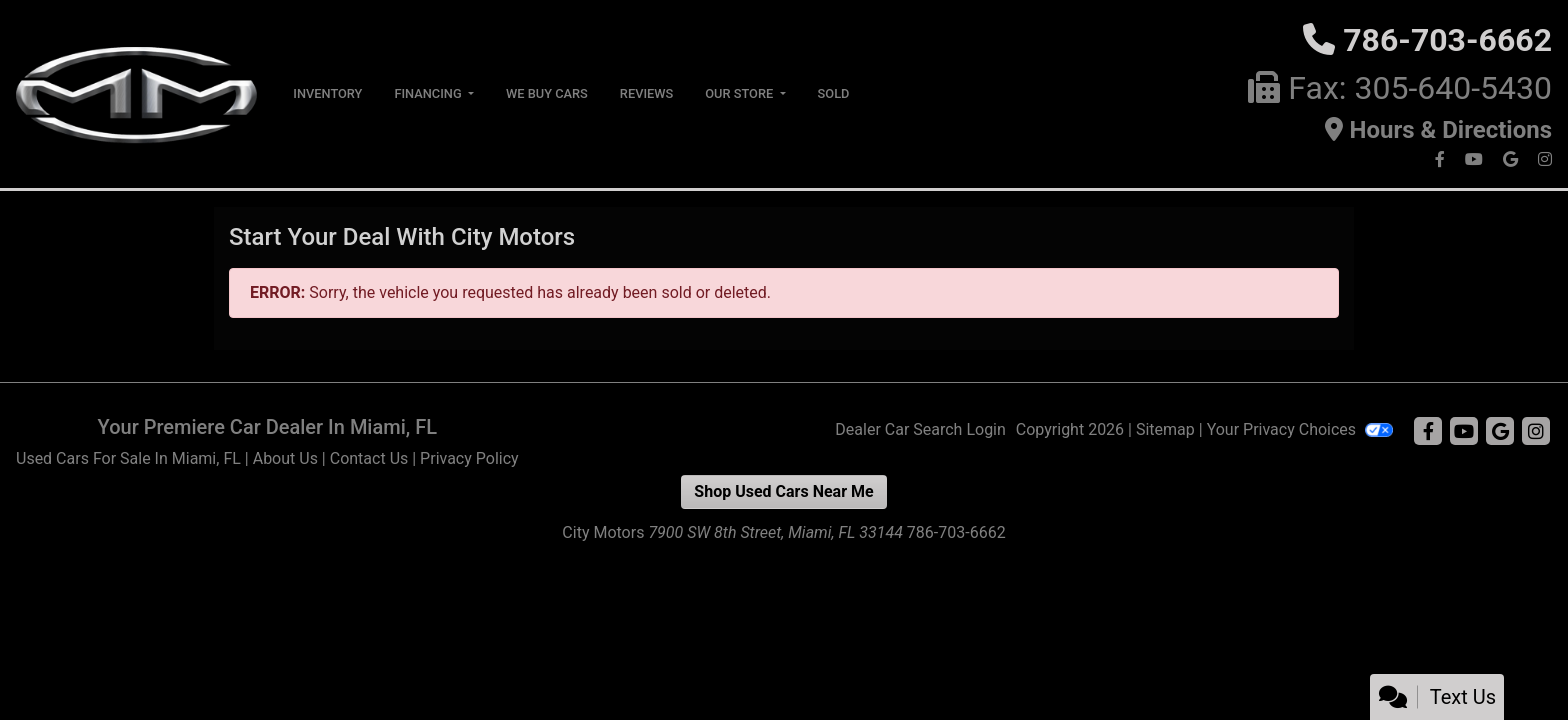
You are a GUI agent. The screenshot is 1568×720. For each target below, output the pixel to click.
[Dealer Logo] (138, 92)
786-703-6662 (1447, 40)
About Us (285, 458)
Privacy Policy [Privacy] (469, 458)
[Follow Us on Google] (1512, 159)
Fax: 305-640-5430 (1420, 88)
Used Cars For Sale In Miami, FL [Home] (128, 458)
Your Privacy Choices (1300, 429)
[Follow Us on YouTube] (1476, 159)
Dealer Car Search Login (920, 429)
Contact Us (369, 458)
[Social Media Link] (1545, 159)
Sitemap (1165, 429)
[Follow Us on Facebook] (1442, 159)
